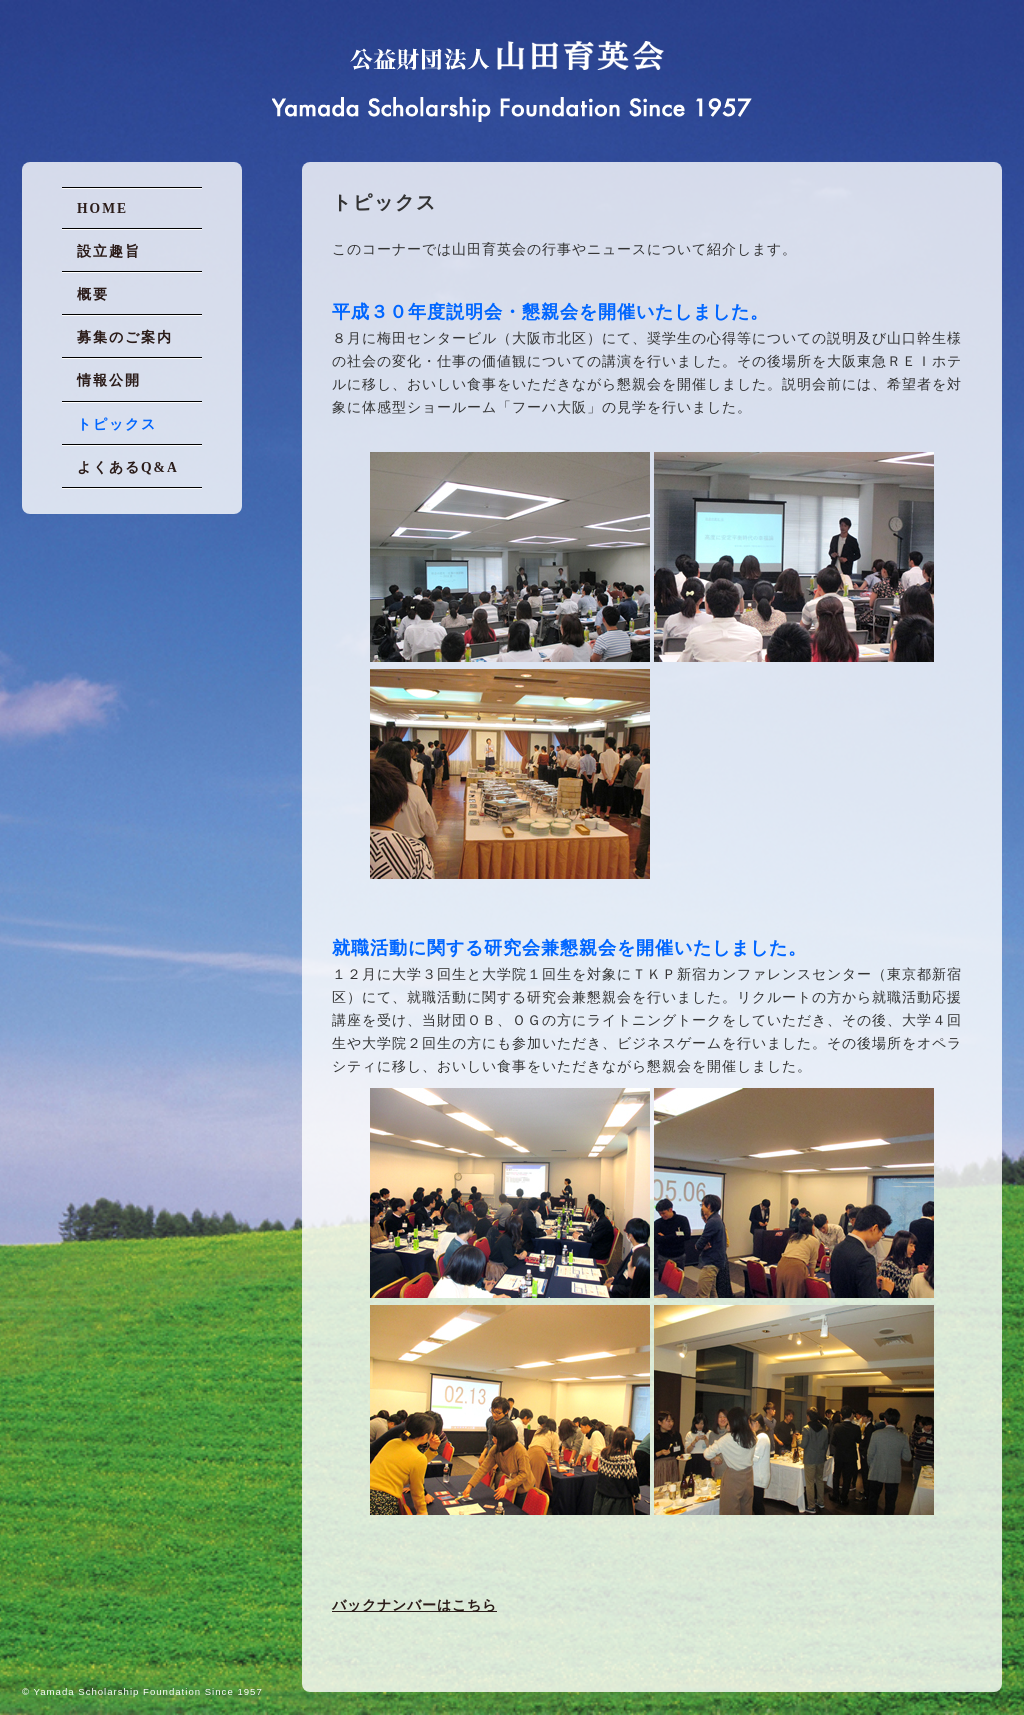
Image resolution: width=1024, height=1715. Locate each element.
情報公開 (109, 380)
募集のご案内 (125, 337)
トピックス (117, 424)
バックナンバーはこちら (414, 1605)
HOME (102, 208)
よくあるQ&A (128, 467)
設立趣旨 (109, 251)
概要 (93, 294)
